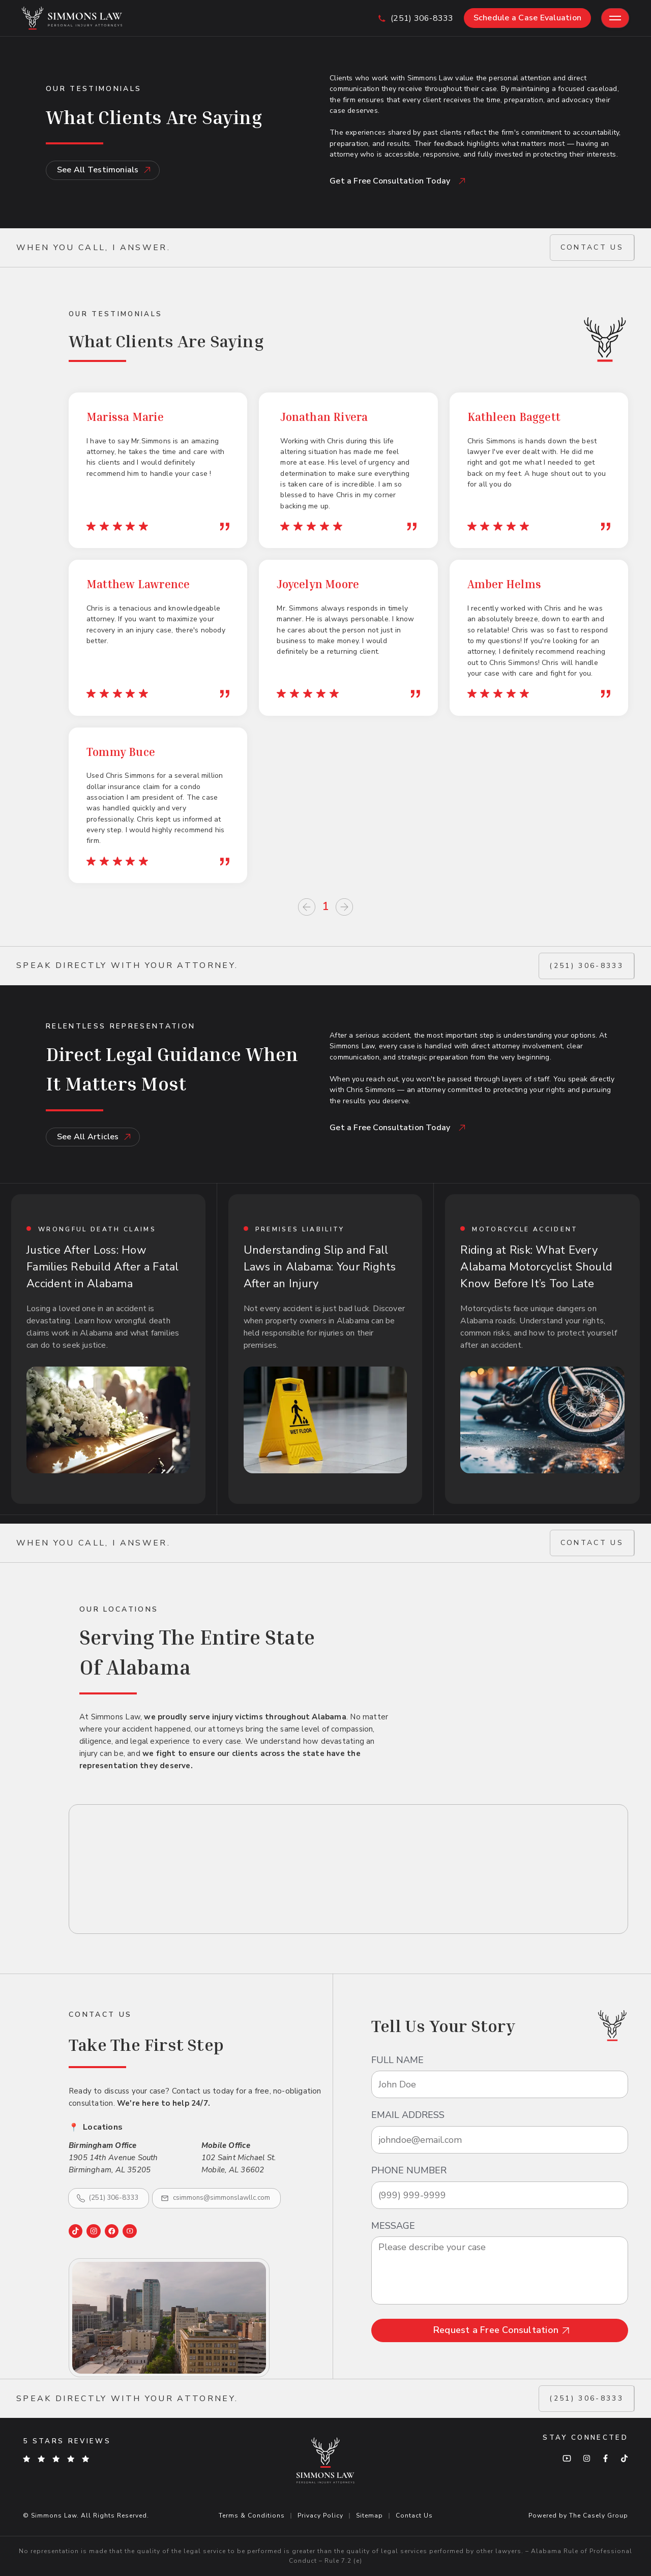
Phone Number (409, 2170)
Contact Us (414, 2515)
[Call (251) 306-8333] (109, 2198)
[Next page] (344, 907)
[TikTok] (75, 2231)
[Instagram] (93, 2231)
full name (397, 2060)
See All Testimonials (104, 169)
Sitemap (369, 2515)
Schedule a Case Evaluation (528, 17)
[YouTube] (129, 2231)
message (393, 2226)
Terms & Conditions (252, 2515)
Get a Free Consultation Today (398, 181)
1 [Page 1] (325, 906)
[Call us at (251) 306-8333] (415, 18)
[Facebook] (112, 2231)
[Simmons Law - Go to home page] (72, 18)
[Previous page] (306, 907)
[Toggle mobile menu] (615, 18)
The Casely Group (598, 2515)
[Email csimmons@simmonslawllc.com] (216, 2198)
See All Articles (94, 1136)
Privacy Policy (320, 2515)
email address (408, 2115)
